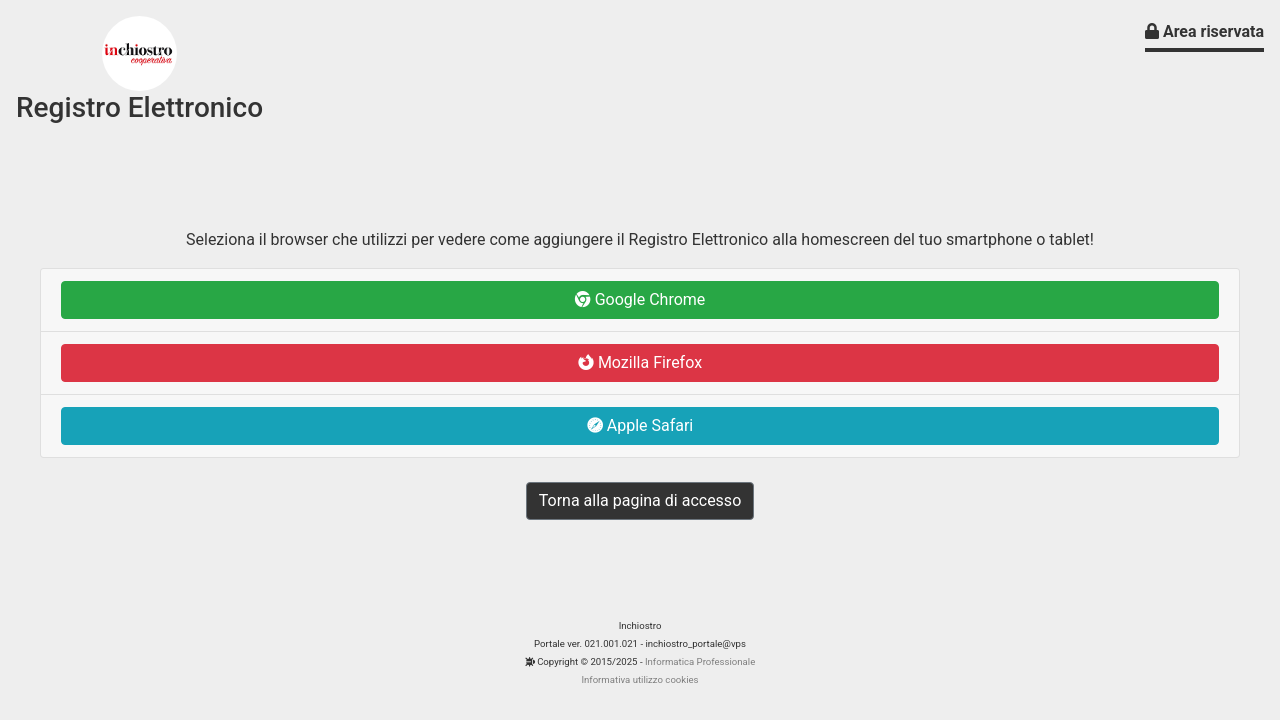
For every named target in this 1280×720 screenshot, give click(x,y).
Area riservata (1204, 31)
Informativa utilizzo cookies (639, 679)
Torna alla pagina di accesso (640, 500)
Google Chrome (640, 299)
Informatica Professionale (700, 661)
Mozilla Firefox (640, 362)
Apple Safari (640, 425)
